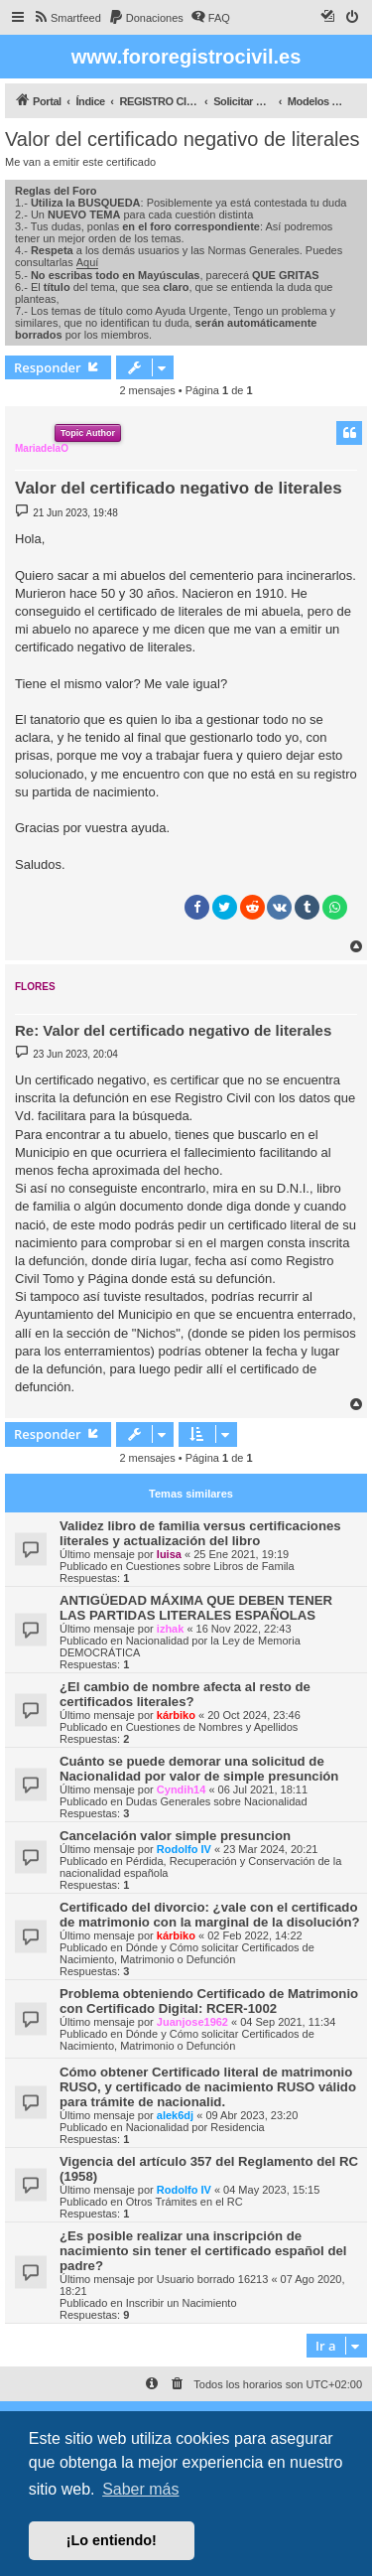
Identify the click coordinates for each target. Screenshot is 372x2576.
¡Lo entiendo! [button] (111, 2540)
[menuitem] (67, 18)
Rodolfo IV (184, 1849)
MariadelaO (41, 448)
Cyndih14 (181, 1789)
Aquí (87, 262)
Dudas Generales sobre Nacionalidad (217, 1801)
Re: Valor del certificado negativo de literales (173, 1030)
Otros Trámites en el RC (184, 2202)
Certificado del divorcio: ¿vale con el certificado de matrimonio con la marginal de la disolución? (210, 1915)
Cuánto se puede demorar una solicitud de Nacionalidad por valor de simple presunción (199, 1769)
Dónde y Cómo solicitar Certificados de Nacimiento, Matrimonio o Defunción (187, 1953)
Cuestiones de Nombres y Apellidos (212, 1727)
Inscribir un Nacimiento (181, 2303)
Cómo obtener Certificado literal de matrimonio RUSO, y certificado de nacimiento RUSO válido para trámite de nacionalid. (208, 2087)
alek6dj (175, 2115)
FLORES (35, 986)
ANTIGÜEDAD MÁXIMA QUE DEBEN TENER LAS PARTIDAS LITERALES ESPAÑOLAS (196, 1608)
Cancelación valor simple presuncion (175, 1835)
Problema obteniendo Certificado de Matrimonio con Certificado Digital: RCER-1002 (209, 2001)
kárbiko (176, 1715)
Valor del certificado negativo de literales (182, 139)
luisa (169, 1554)
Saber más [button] (140, 2489)
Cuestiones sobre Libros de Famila (210, 1566)
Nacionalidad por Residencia (195, 2127)
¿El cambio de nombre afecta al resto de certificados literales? (185, 1694)
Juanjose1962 (192, 2022)
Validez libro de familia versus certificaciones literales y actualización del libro (200, 1533)
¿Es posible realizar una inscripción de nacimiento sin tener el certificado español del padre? (203, 2250)
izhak (171, 1629)
